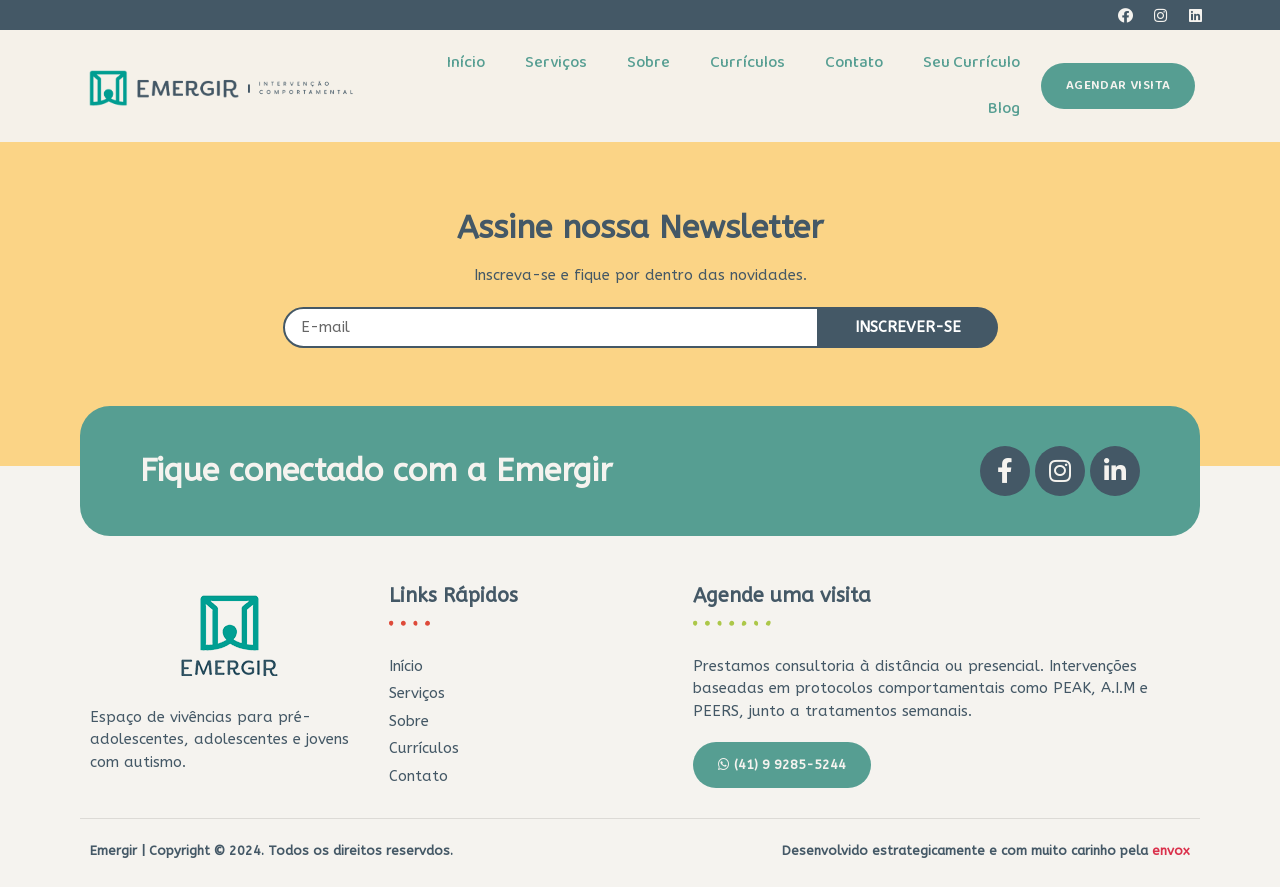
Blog (1004, 108)
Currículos (747, 62)
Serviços (556, 62)
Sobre (648, 62)
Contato (854, 62)
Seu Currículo (971, 62)
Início (466, 62)
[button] (1118, 86)
